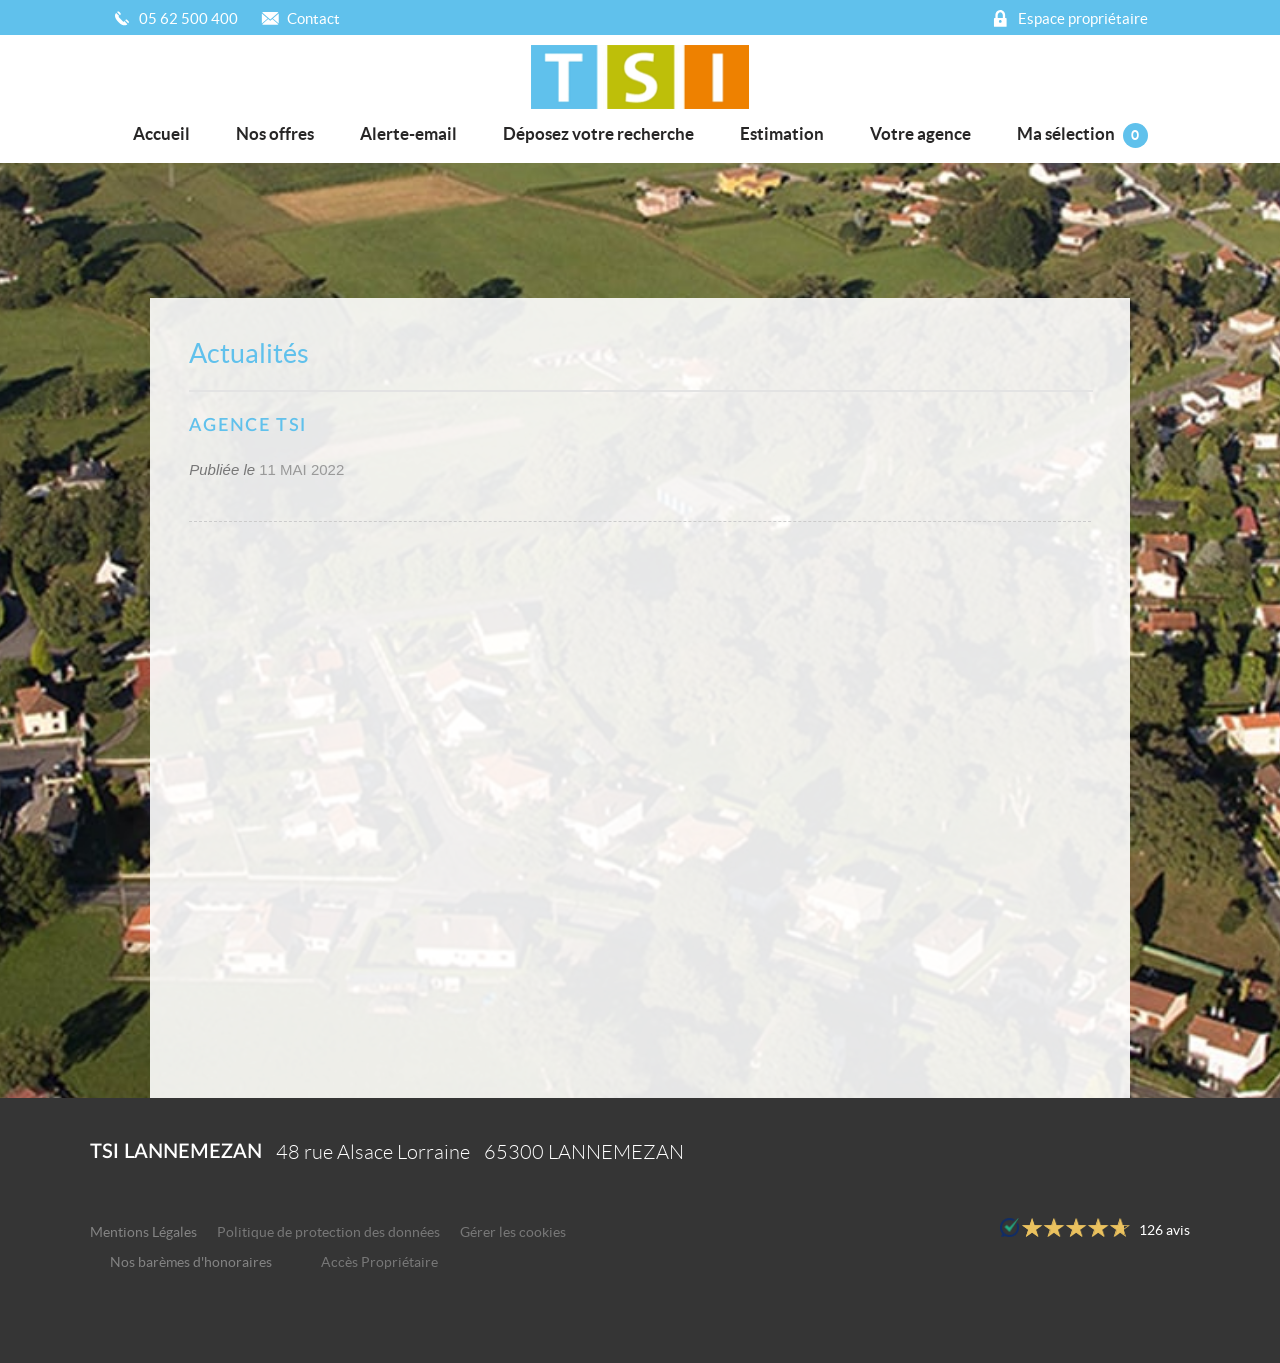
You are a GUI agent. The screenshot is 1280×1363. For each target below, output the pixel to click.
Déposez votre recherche (598, 133)
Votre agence (920, 133)
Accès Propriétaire (379, 1262)
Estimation (782, 133)
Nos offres (275, 133)
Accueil (161, 133)
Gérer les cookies (513, 1232)
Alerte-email (408, 133)
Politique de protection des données (328, 1232)
